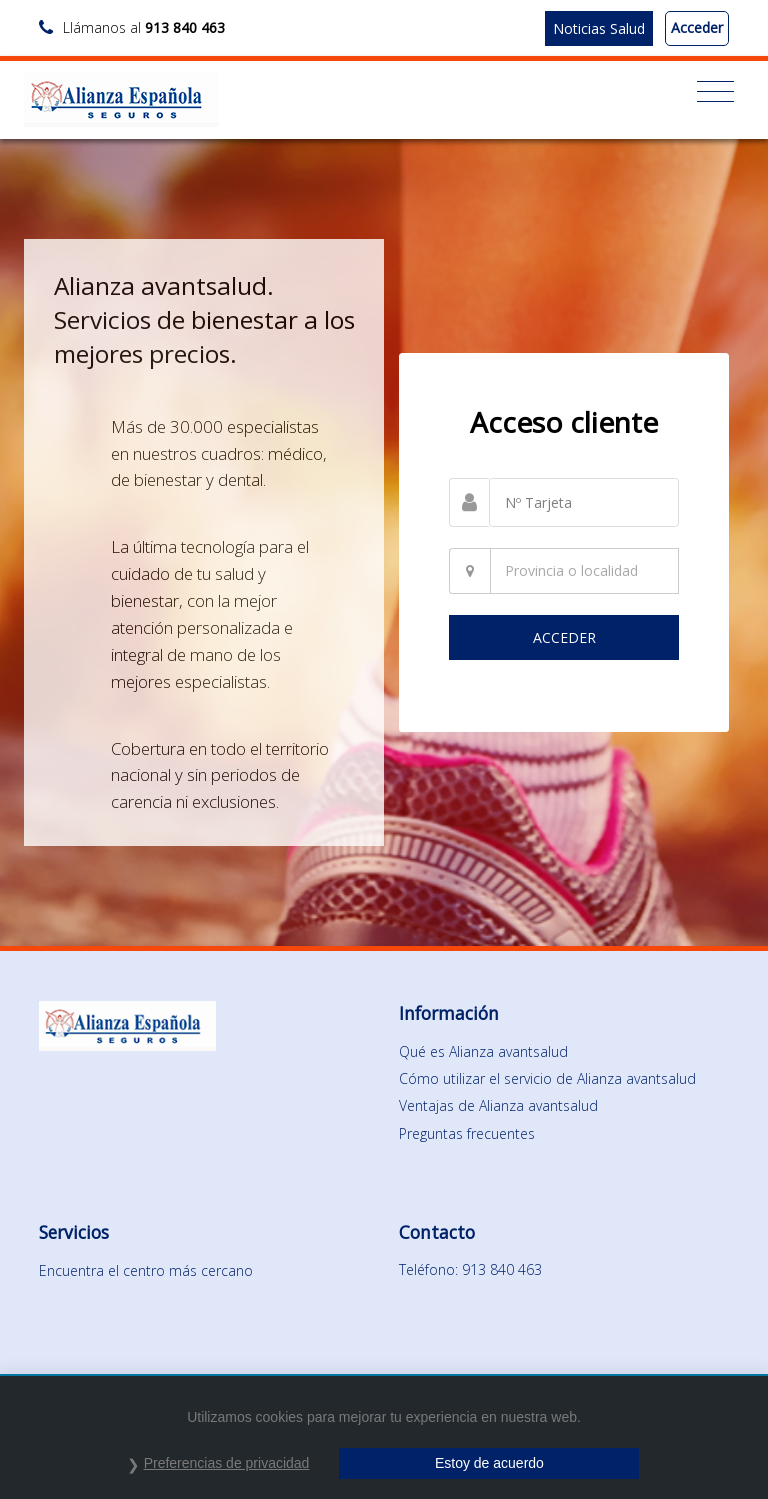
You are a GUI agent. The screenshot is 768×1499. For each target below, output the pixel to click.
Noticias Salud (599, 28)
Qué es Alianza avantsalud (483, 1051)
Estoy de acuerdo (489, 1463)
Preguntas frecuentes (467, 1133)
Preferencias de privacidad (227, 1463)
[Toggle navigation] (715, 92)
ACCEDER (564, 637)
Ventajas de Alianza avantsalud (498, 1105)
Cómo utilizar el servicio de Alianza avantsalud (547, 1078)
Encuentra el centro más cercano (146, 1270)
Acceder (697, 27)
